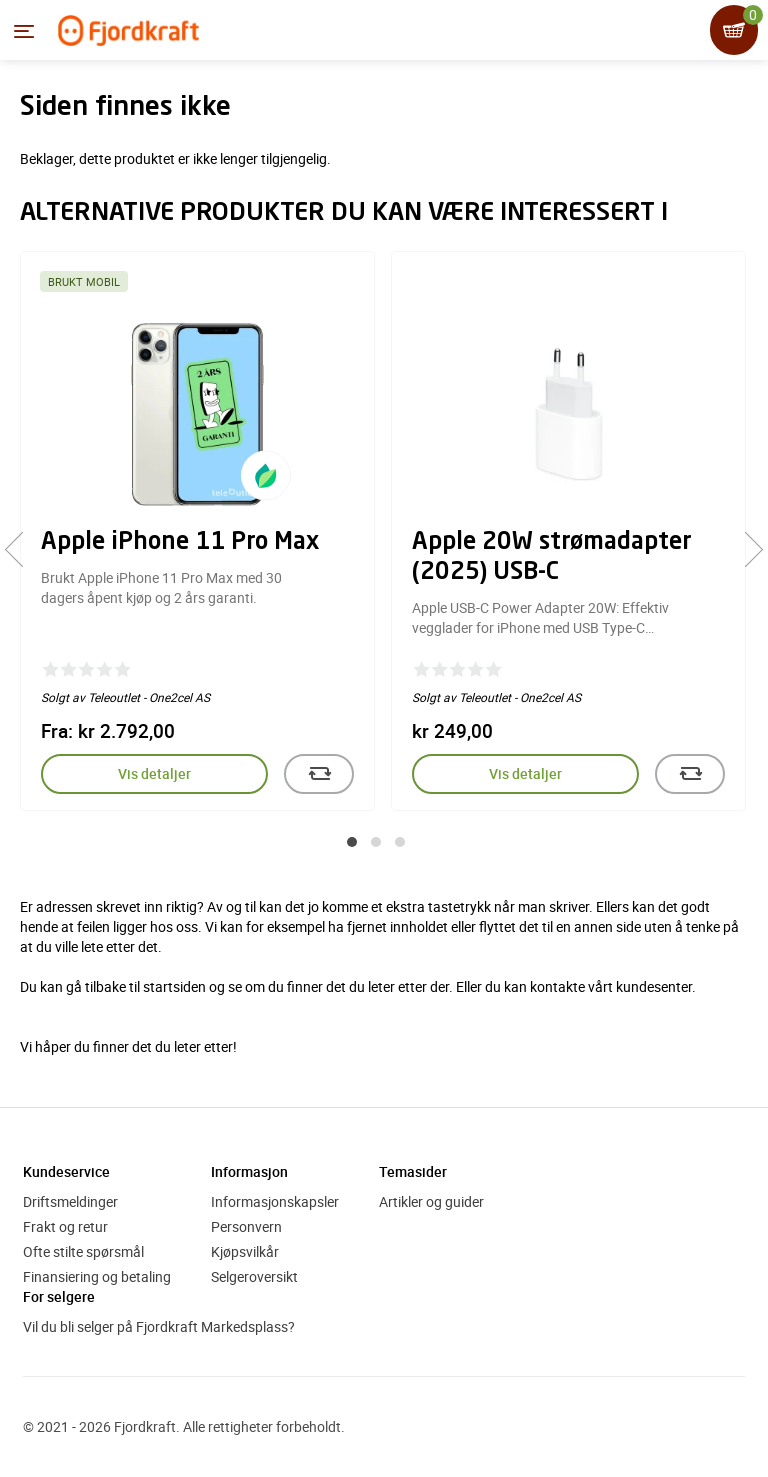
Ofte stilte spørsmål (83, 1251)
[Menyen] (24, 31)
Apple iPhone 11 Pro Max (180, 543)
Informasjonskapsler (275, 1201)
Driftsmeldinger (70, 1201)
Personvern (246, 1226)
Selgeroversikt (254, 1276)
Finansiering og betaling (97, 1276)
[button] (352, 842)
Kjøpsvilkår (245, 1251)
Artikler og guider (431, 1201)
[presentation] (22, 549)
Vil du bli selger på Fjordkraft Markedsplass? (159, 1326)
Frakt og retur (65, 1226)
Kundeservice (66, 1171)
